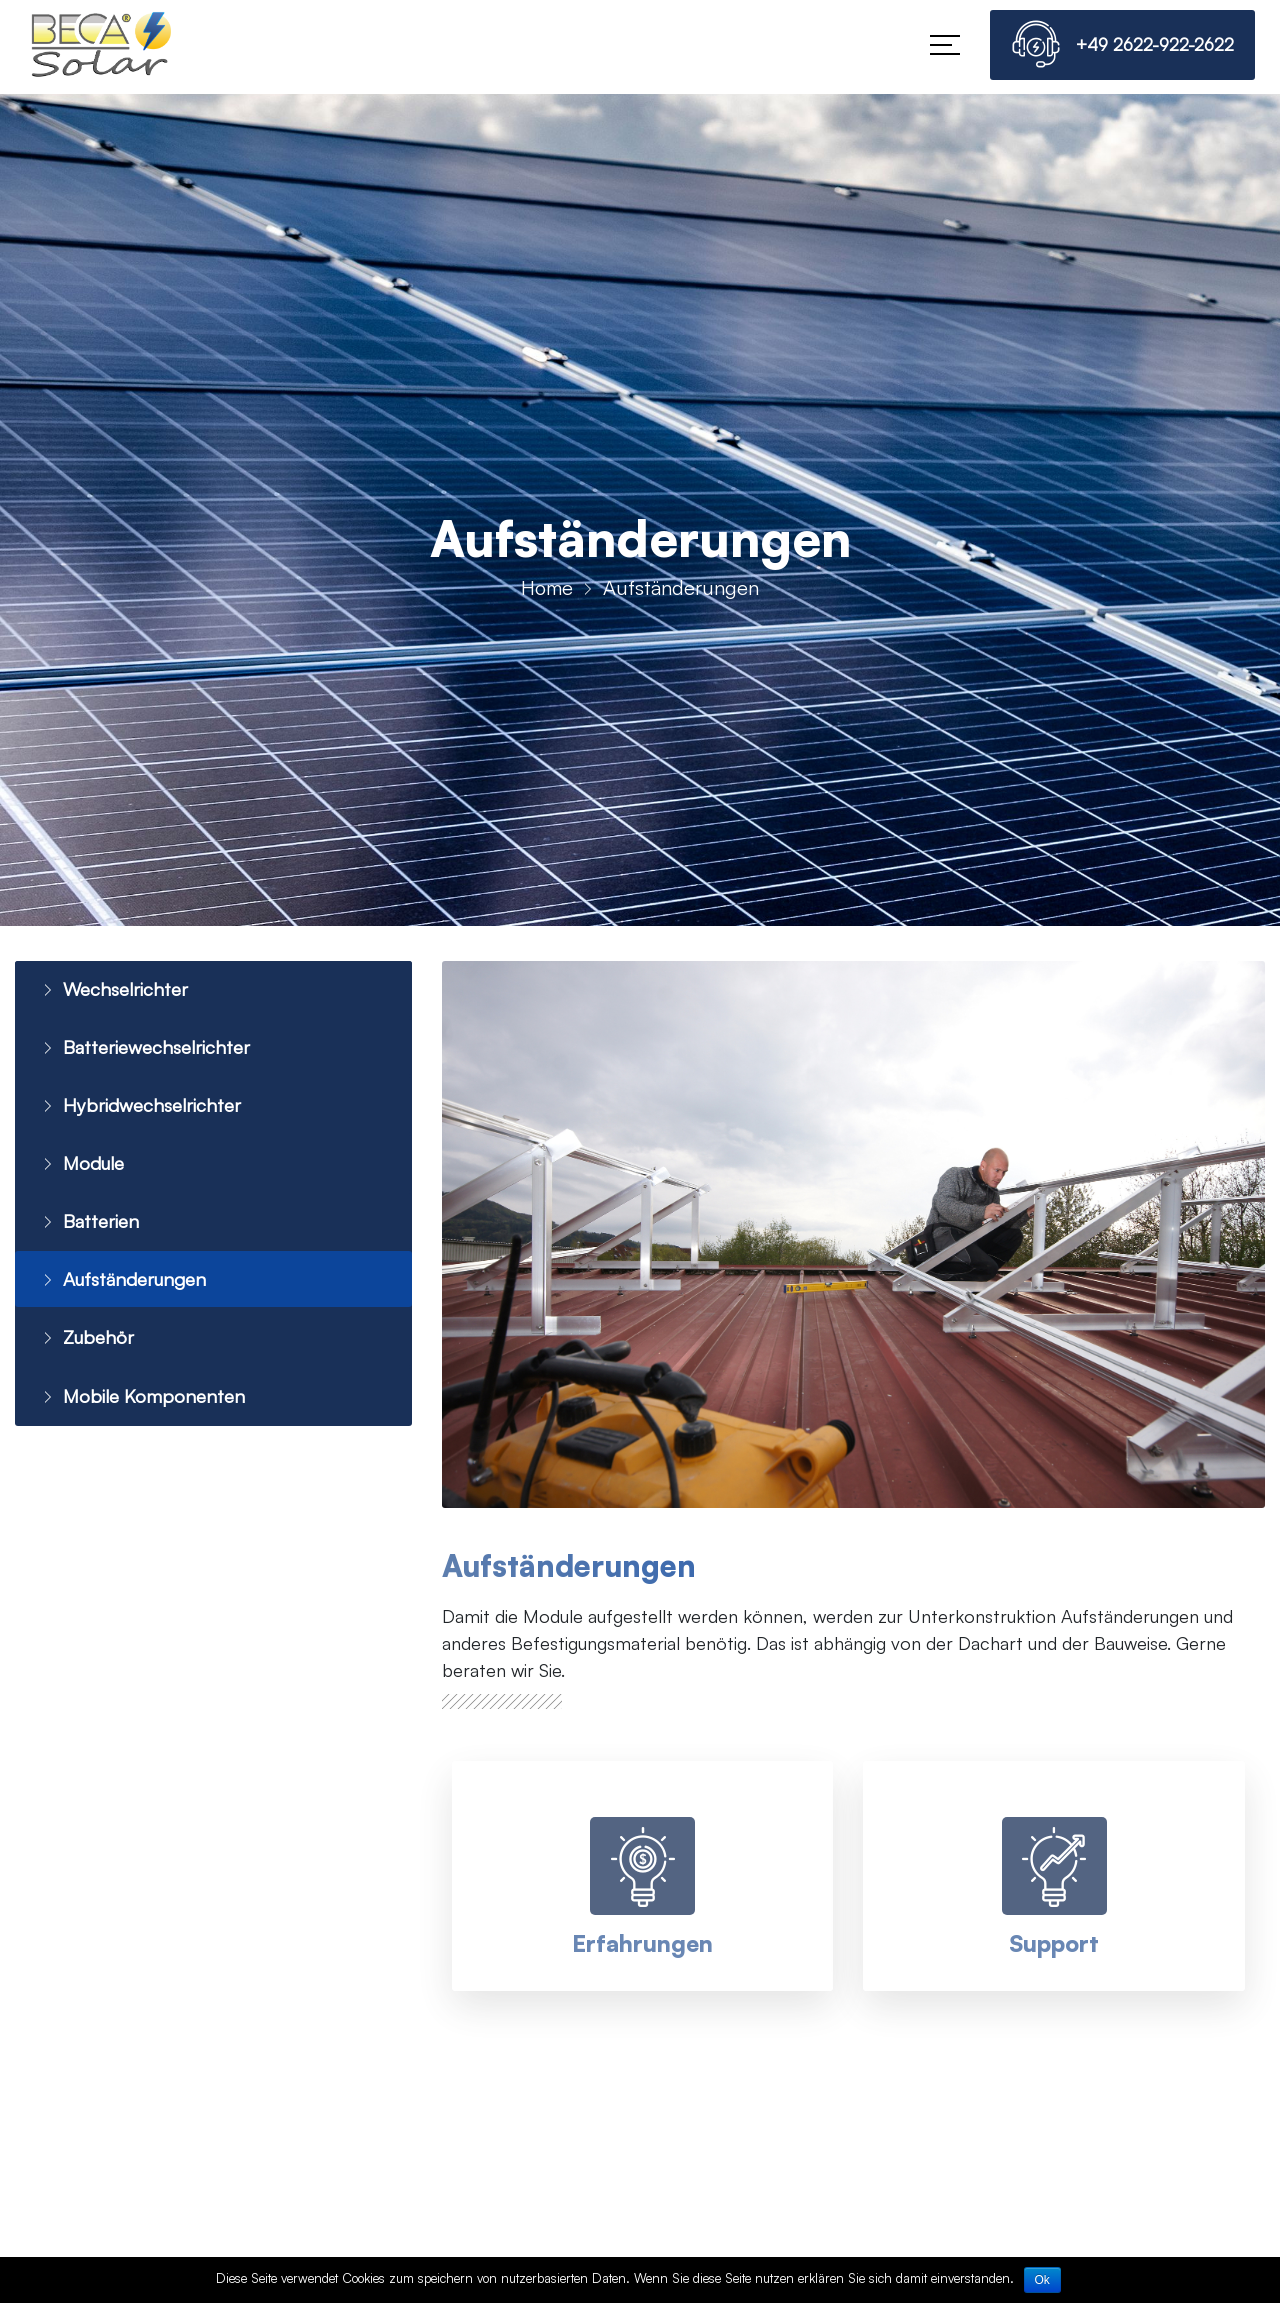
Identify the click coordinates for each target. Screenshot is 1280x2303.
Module (82, 1168)
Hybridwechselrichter (141, 1108)
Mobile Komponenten (142, 1407)
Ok (1042, 2280)
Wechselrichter (114, 989)
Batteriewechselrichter (147, 1049)
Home (547, 587)
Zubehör (86, 1347)
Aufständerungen (126, 1288)
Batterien (88, 1228)
